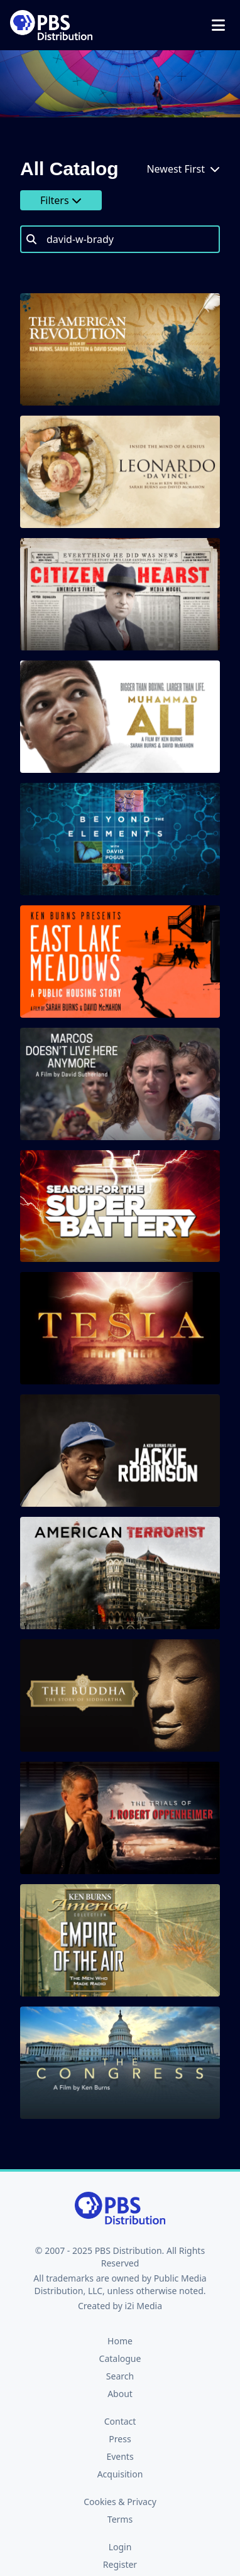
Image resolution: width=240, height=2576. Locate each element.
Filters (61, 200)
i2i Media (143, 2306)
